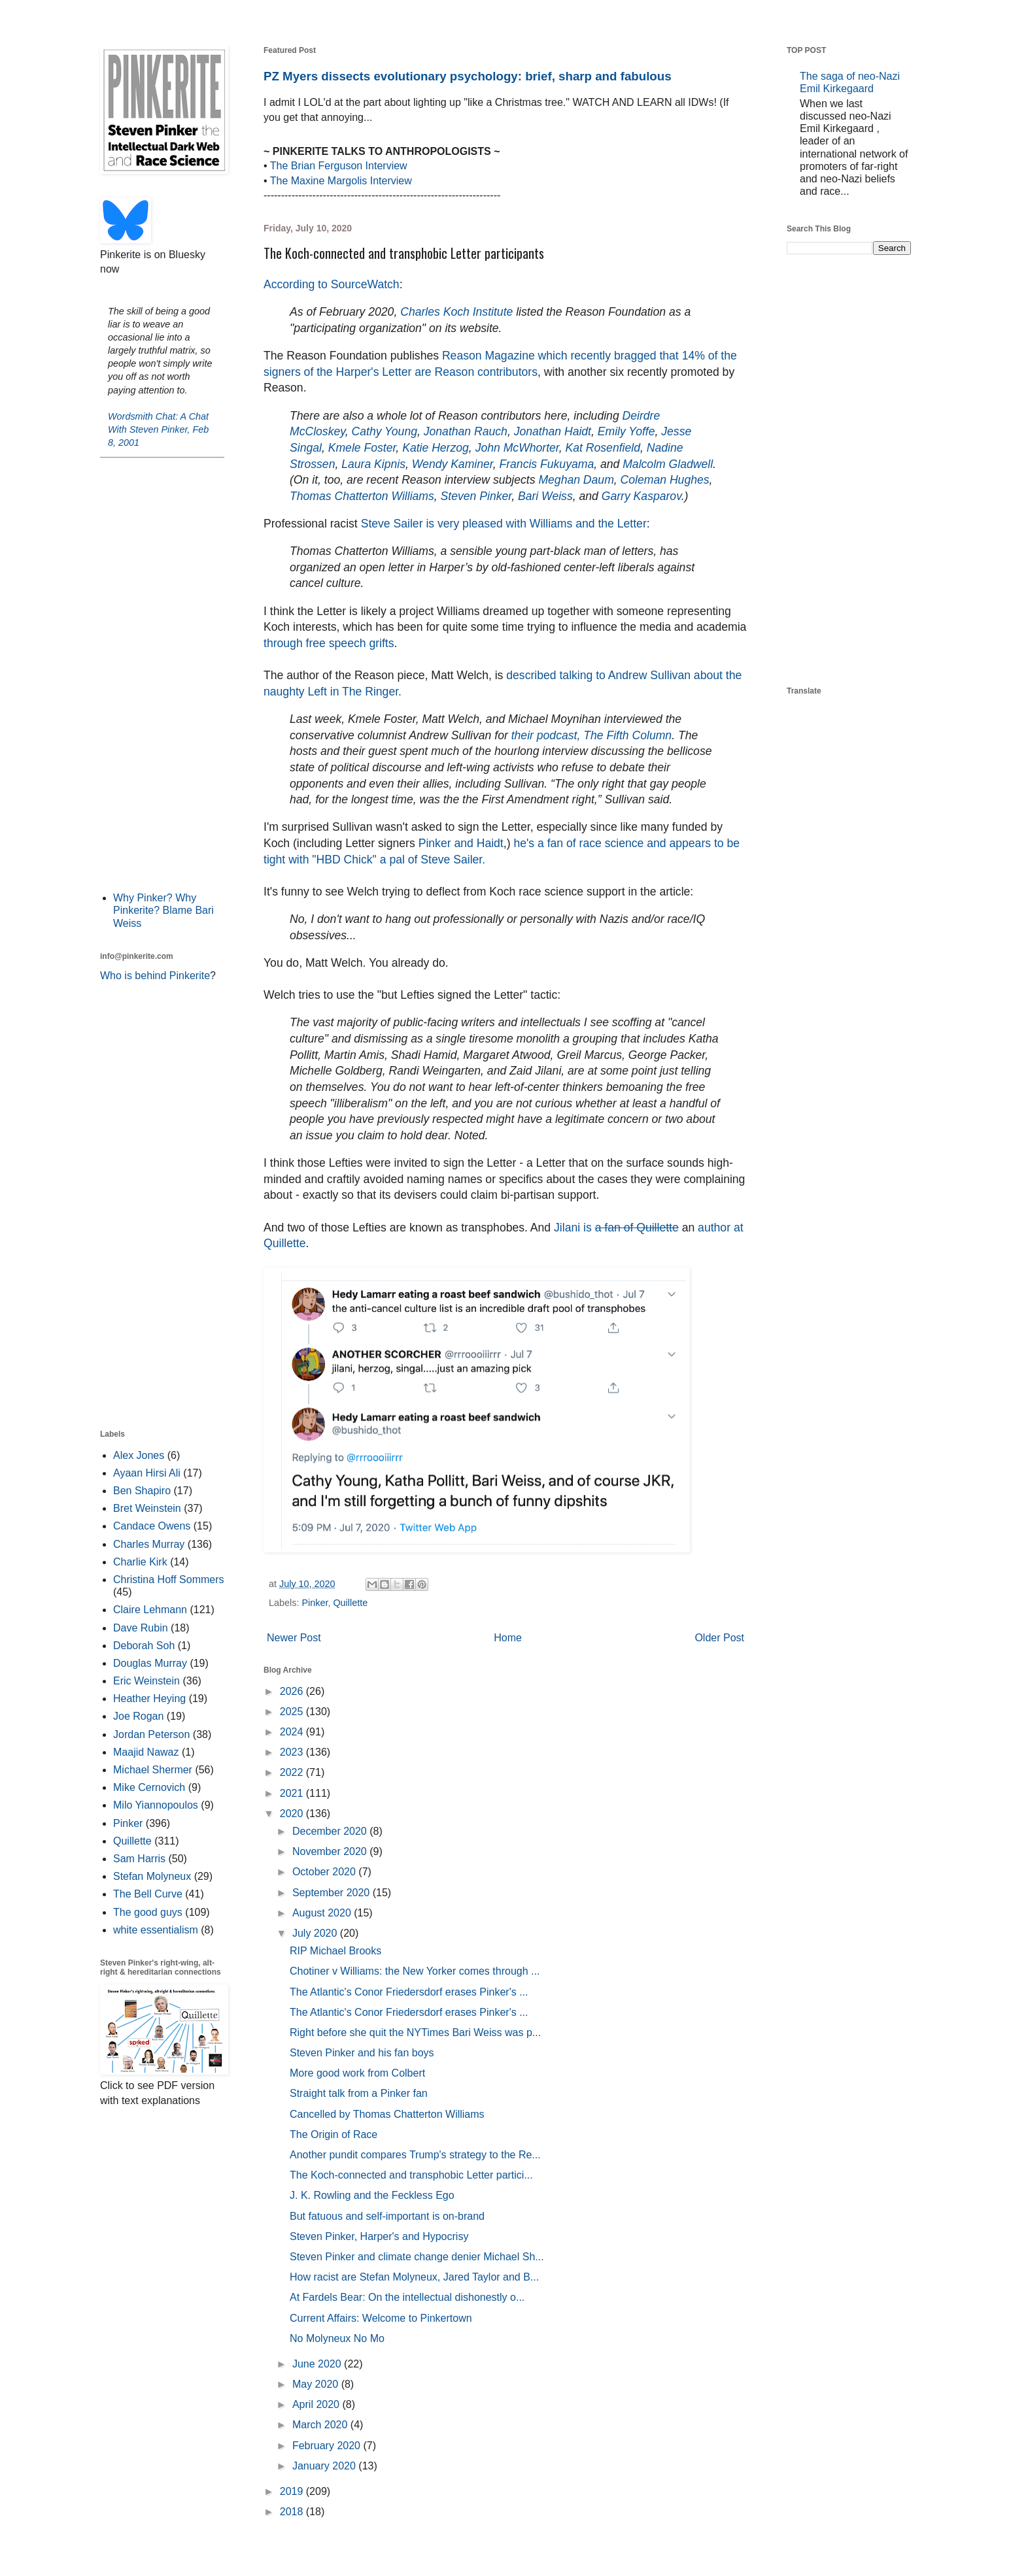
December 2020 (330, 1831)
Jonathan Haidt (552, 431)
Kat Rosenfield (603, 447)
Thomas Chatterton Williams (362, 496)
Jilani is (616, 1227)
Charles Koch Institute (456, 311)
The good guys (147, 1912)
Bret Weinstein (147, 1508)
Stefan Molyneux (152, 1876)
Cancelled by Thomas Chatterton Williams (387, 2114)
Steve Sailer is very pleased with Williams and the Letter (504, 523)
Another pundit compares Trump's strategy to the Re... (415, 2154)
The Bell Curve (147, 1893)
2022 (293, 1772)
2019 (293, 2491)
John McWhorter (517, 447)
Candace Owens (151, 1525)
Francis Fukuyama (546, 464)
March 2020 (321, 2424)
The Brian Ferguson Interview (338, 165)
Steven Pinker (476, 496)
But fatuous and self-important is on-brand (387, 2216)
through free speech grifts (329, 643)
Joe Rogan (138, 1716)
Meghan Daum (575, 479)
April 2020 (317, 2404)
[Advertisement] (162, 673)
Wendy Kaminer (452, 464)
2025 (293, 1711)
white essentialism (155, 1929)
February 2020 (328, 2445)
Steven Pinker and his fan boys (362, 2052)
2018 (293, 2511)
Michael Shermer (152, 1769)
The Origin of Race (333, 2134)
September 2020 (332, 1892)
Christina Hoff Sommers (168, 1579)
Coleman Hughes (665, 479)
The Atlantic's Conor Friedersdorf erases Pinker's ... (409, 1992)
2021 (293, 1793)
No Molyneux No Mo (337, 2338)
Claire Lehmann (150, 1609)
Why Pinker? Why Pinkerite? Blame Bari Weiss (163, 910)
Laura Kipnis (373, 464)
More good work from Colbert (357, 2073)
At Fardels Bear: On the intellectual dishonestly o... (407, 2297)
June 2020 (318, 2363)
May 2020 (316, 2384)
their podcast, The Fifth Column (591, 735)
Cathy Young (384, 431)
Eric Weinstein (146, 1680)
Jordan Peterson (151, 1734)
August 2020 (323, 1912)
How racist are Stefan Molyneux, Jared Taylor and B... (414, 2277)
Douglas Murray (150, 1663)
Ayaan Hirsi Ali (146, 1473)
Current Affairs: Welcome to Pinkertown (381, 2318)
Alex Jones (138, 1455)
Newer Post (294, 1637)
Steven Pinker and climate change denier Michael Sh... (417, 2256)
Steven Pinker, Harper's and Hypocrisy (379, 2236)
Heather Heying (149, 1698)
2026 (293, 1691)
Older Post (719, 1637)
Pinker (314, 1602)
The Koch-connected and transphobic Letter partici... (411, 2175)
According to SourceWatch (332, 284)
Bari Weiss (545, 496)
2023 (293, 1752)
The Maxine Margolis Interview (341, 180)
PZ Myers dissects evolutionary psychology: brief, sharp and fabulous (468, 76)
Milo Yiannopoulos (155, 1805)
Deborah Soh (144, 1645)
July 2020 (316, 1933)
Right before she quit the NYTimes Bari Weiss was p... (415, 2032)
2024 (293, 1731)
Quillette (350, 1602)
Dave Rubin (140, 1627)
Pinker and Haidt (461, 843)
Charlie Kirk (140, 1561)
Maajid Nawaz (146, 1752)
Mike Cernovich (149, 1787)
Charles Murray (148, 1544)
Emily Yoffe (626, 431)
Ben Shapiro (142, 1490)
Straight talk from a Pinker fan (359, 2093)
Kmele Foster (362, 447)
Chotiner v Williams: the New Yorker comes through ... (415, 1971)
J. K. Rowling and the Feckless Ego (372, 2195)
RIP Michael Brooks (335, 1950)
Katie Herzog (435, 447)
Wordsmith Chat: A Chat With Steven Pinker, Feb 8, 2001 (158, 429)
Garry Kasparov (641, 496)
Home (508, 1637)
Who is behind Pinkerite (155, 975)
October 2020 (325, 1871)
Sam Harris (139, 1858)
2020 (293, 1813)
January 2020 (325, 2465)
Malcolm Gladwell (668, 464)
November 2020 (330, 1851)
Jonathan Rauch (465, 431)
